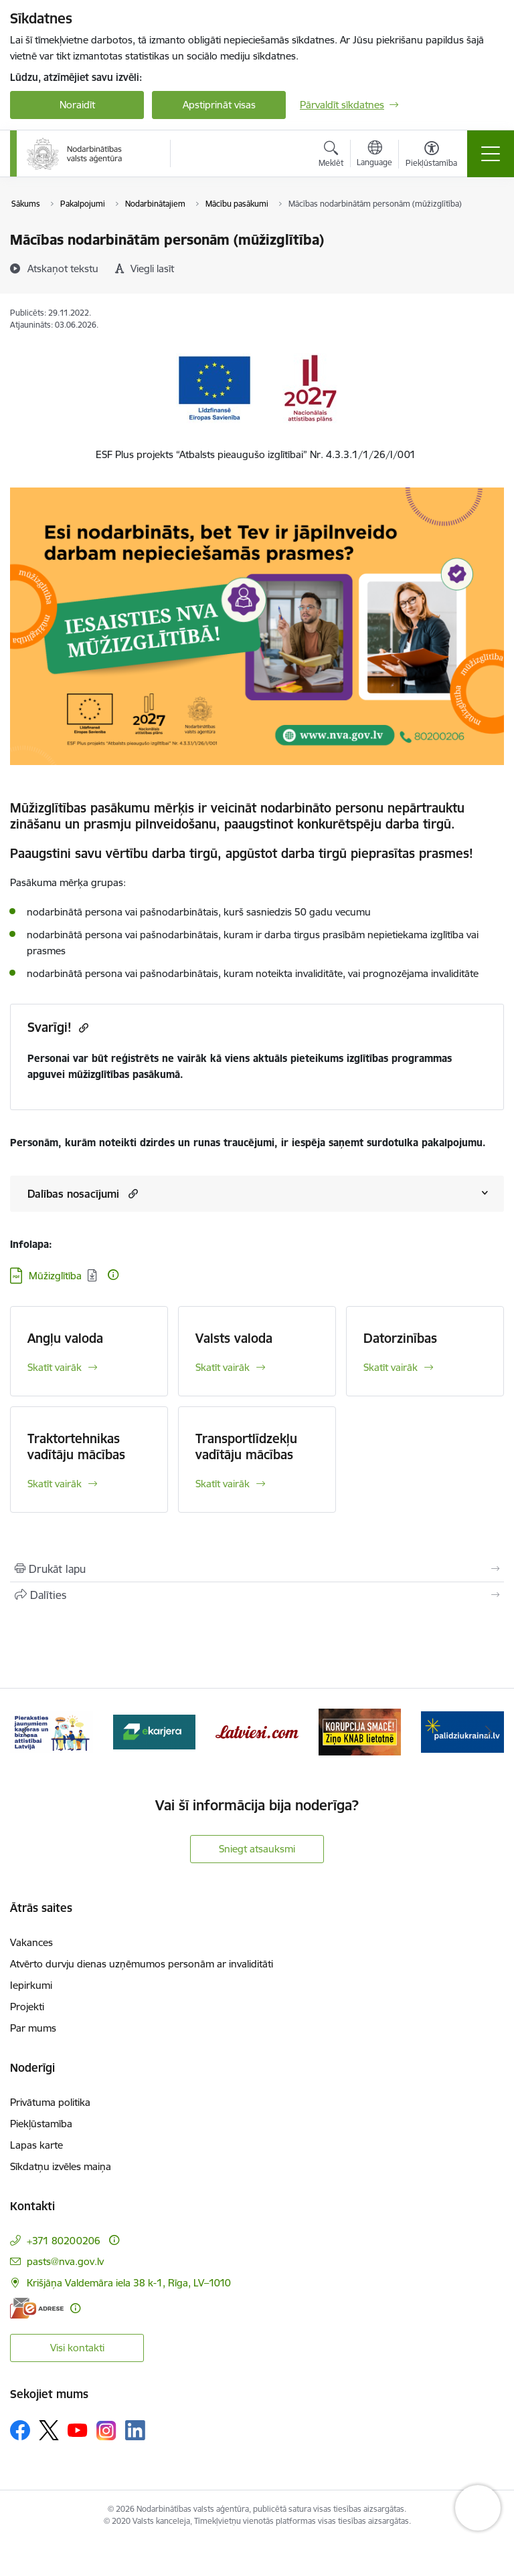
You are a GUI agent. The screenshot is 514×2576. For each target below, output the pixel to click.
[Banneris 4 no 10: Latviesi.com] (257, 1731)
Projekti (27, 2006)
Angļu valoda (65, 1338)
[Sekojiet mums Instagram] (106, 2430)
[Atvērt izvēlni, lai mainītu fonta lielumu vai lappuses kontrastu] (431, 156)
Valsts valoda (233, 1338)
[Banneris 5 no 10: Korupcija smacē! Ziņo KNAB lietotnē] (360, 1731)
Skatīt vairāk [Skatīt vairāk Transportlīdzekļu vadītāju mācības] (222, 1483)
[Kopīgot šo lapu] (257, 1595)
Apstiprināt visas (219, 104)
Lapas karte (36, 2145)
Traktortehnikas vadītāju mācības (76, 1446)
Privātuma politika (50, 2102)
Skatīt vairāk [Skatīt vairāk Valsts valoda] (222, 1367)
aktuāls (271, 1058)
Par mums (33, 2028)
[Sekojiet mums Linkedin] (135, 2430)
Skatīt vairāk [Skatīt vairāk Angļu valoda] (54, 1367)
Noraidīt (77, 104)
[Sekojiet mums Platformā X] (49, 2430)
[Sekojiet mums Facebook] (20, 2430)
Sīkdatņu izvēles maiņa (60, 2166)
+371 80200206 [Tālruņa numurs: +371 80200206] (63, 2240)
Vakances (31, 1942)
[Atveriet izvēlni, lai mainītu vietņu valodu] (374, 155)
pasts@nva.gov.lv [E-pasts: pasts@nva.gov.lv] (65, 2261)
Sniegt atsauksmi (257, 1848)
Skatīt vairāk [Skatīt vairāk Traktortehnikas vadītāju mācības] (54, 1483)
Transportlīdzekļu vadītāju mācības (246, 1446)
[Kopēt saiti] (82, 1028)
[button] (131, 1193)
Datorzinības (400, 1338)
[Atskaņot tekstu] (62, 268)
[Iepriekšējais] (26, 1732)
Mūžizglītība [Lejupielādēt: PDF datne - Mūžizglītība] (55, 1275)
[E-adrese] (37, 2308)
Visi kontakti (77, 2347)
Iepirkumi (31, 1985)
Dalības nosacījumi (73, 1193)
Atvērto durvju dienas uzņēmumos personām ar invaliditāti (141, 1963)
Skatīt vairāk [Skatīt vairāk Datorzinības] (390, 1367)
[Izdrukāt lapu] (257, 1569)
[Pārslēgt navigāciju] (490, 153)
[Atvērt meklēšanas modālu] (331, 156)
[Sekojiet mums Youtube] (78, 2430)
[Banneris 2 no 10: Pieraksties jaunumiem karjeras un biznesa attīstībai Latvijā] (51, 1731)
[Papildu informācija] (113, 1274)
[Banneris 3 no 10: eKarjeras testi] (154, 1731)
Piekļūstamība (41, 2123)
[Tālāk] (488, 1732)
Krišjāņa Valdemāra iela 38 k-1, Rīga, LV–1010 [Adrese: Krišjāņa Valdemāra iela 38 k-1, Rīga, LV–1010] (129, 2282)
